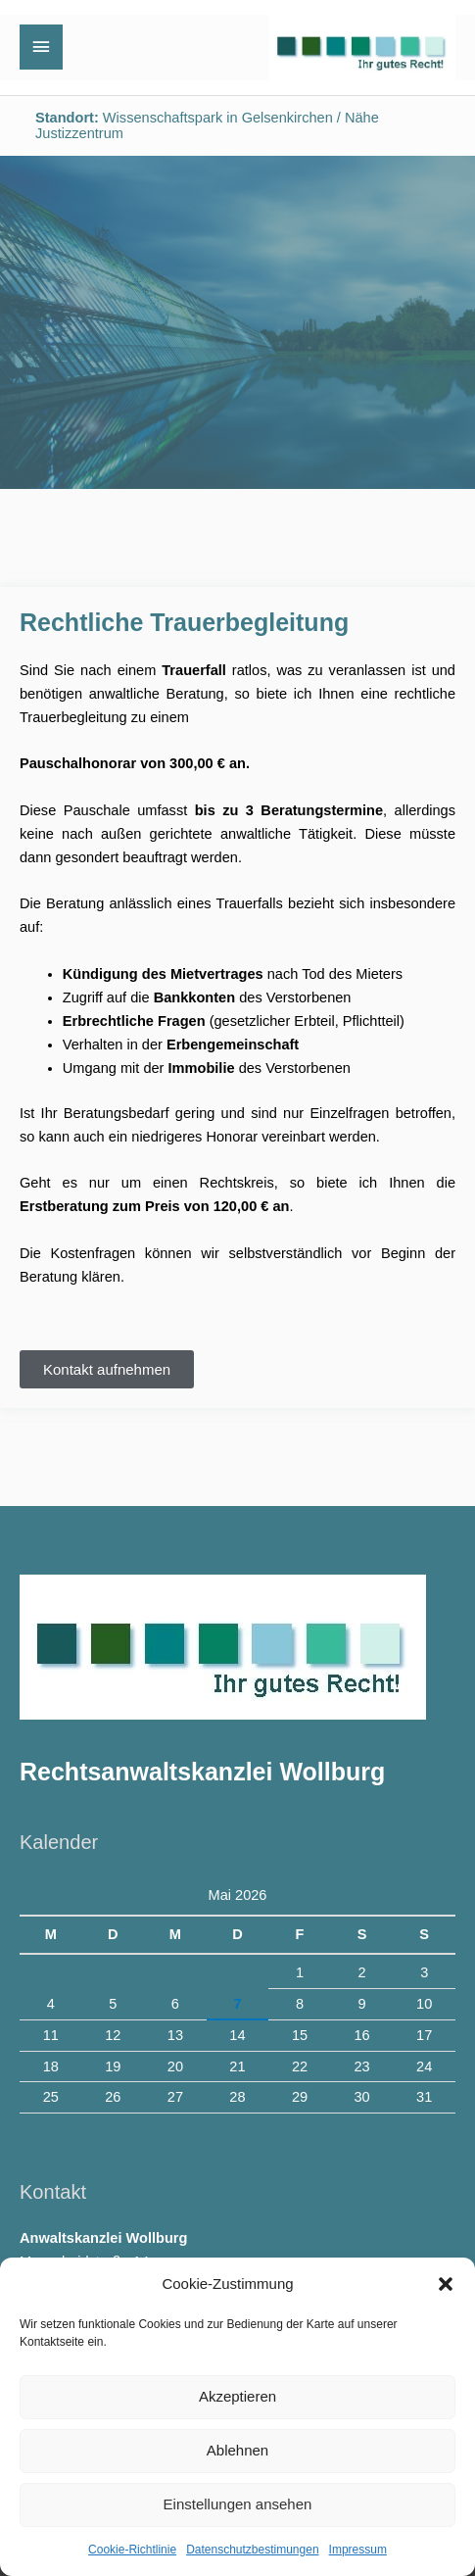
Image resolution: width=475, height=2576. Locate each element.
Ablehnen (237, 2450)
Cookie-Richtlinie (132, 2549)
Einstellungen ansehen (238, 2504)
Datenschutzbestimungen (252, 2549)
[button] (445, 2284)
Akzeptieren (237, 2396)
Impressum (358, 2549)
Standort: (67, 117)
